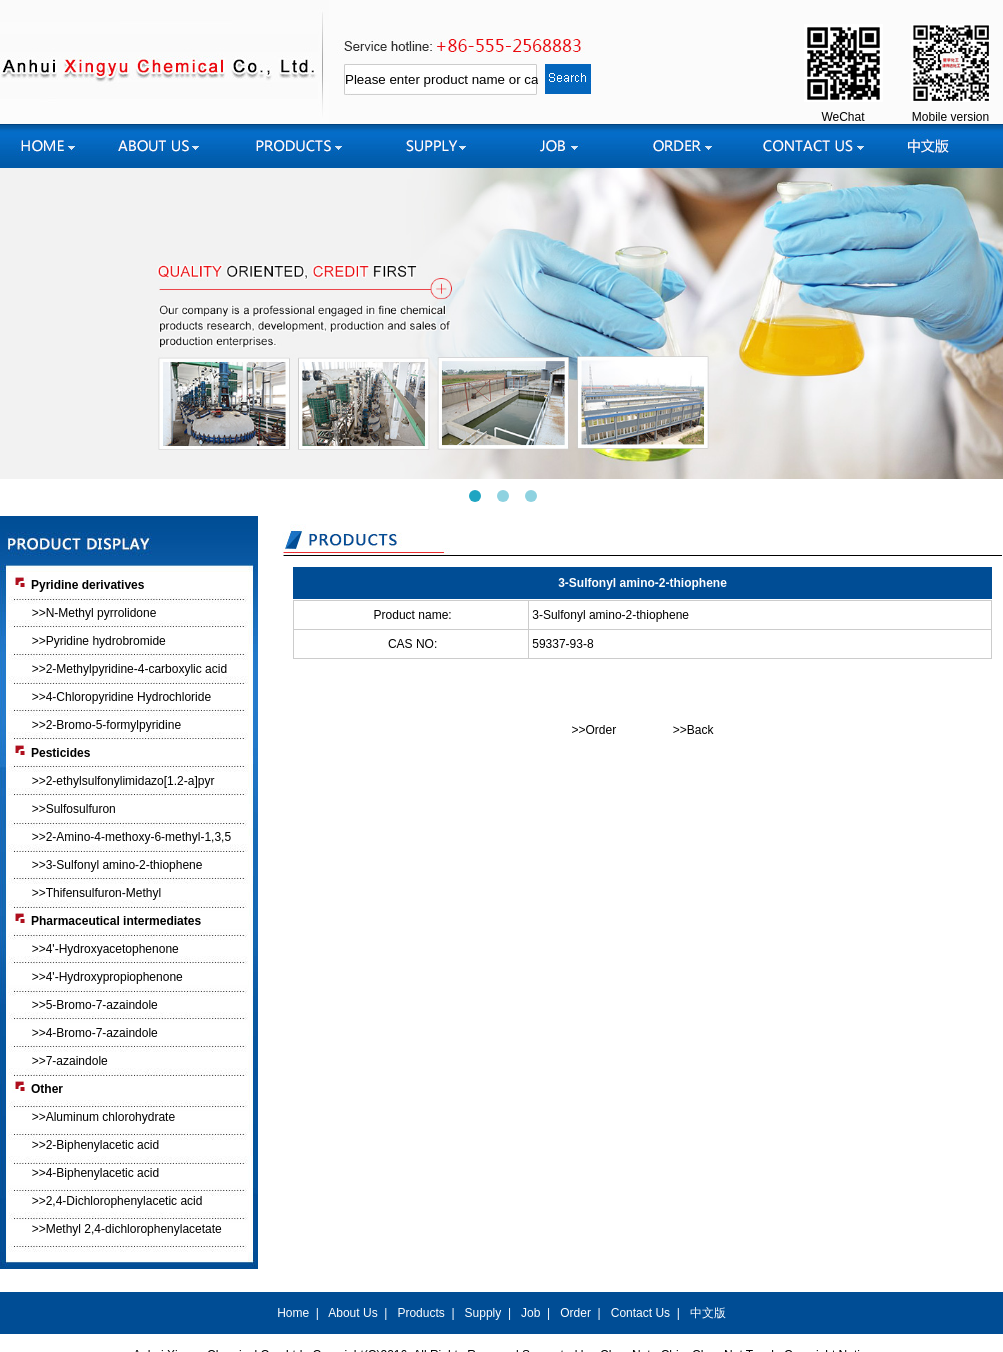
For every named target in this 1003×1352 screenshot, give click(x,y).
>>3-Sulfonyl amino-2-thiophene (117, 865)
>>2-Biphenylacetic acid (95, 1145)
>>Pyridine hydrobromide (99, 641)
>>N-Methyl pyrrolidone (94, 613)
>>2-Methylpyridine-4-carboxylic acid (129, 669)
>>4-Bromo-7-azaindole (95, 1033)
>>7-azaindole (70, 1061)
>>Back (693, 730)
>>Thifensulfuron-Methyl (96, 893)
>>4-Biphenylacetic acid (95, 1173)
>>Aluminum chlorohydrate (103, 1117)
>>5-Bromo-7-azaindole (95, 1005)
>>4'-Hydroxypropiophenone (107, 977)
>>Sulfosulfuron (74, 809)
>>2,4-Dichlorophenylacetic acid (117, 1201)
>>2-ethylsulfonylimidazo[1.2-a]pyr (123, 781)
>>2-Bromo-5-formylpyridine (106, 725)
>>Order (593, 730)
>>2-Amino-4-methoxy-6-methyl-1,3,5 (131, 837)
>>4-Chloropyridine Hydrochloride (121, 697)
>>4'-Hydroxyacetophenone (105, 949)
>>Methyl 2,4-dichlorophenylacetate (127, 1229)
